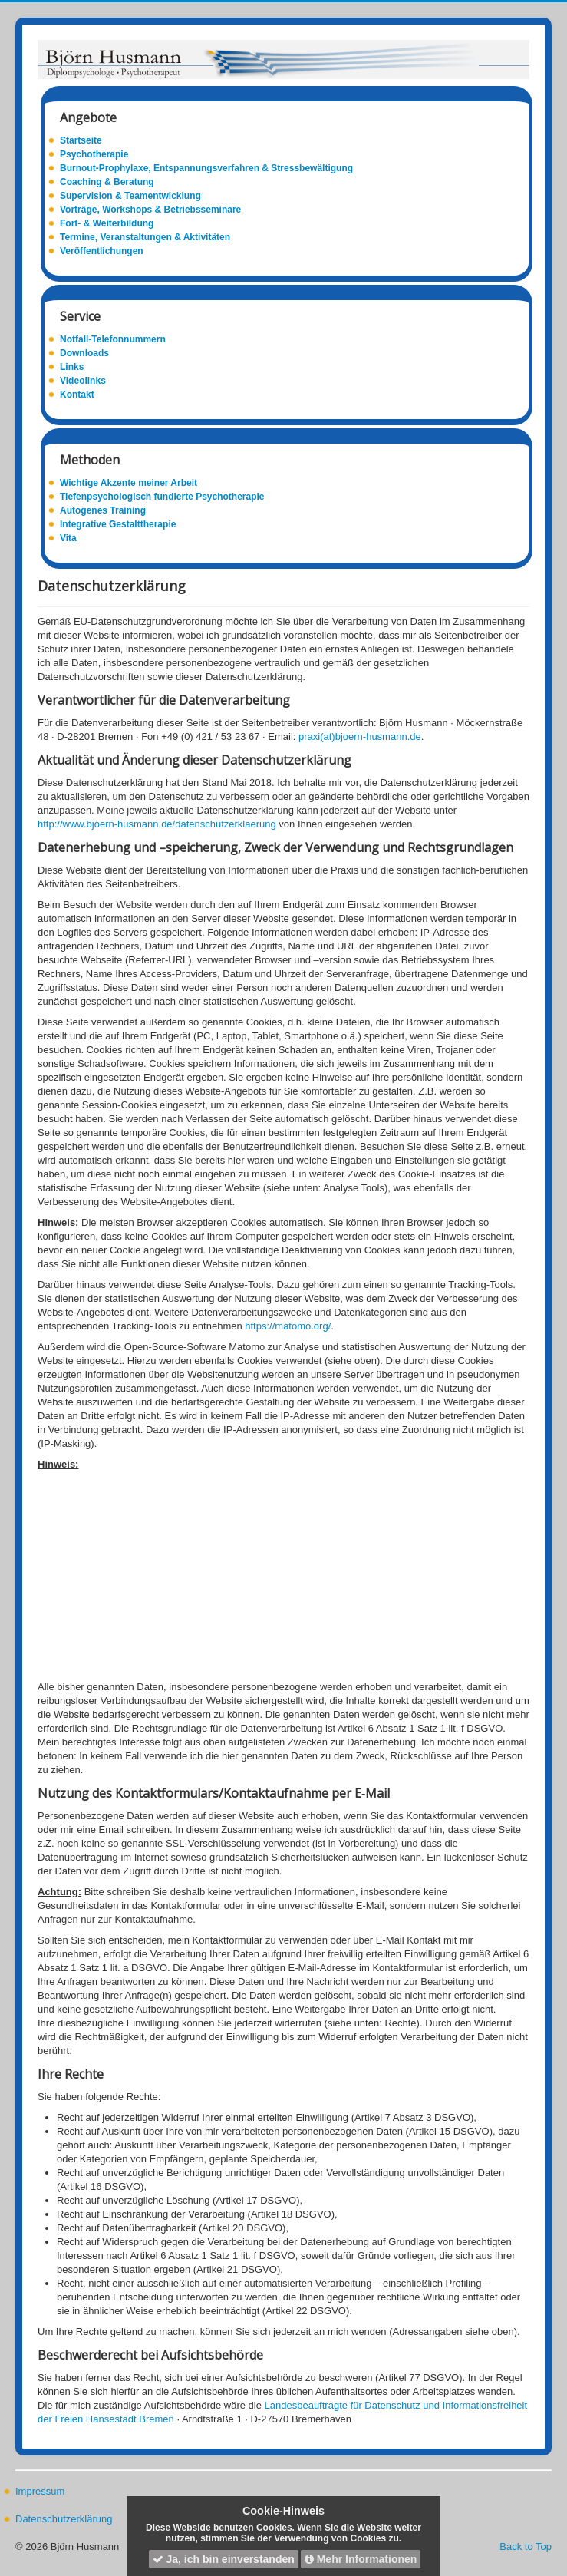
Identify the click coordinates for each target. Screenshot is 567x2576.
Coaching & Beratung (107, 182)
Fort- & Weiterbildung (106, 223)
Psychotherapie (94, 154)
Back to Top (525, 2546)
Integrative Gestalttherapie (118, 524)
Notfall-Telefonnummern (113, 339)
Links (72, 367)
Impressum (39, 2491)
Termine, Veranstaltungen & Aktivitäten (145, 237)
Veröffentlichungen (101, 251)
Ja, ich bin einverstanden (224, 2559)
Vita (68, 538)
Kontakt (77, 394)
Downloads (84, 353)
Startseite (81, 140)
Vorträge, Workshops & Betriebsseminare (150, 209)
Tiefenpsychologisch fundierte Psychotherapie (162, 496)
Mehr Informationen (361, 2559)
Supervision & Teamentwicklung (130, 195)
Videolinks (83, 380)
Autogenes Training (103, 510)
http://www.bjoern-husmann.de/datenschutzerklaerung (157, 824)
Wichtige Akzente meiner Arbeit (128, 482)
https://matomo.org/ (288, 1326)
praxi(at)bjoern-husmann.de (357, 736)
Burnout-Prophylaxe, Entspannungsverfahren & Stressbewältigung (206, 168)
